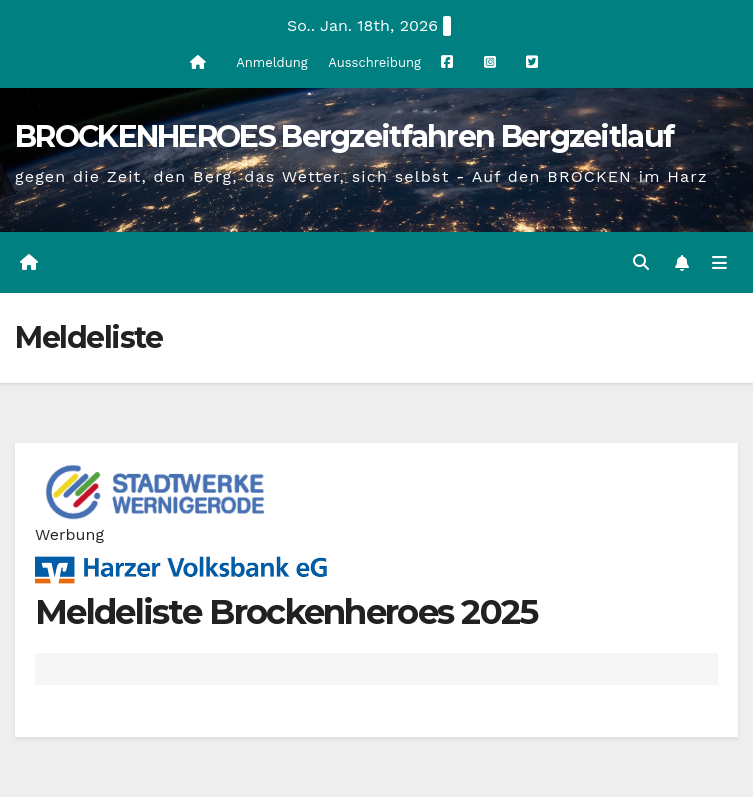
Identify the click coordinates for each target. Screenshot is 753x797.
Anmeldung (272, 62)
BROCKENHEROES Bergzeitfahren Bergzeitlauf (344, 136)
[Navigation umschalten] (719, 263)
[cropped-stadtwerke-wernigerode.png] (155, 490)
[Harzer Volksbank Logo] (185, 568)
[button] (641, 262)
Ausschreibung (374, 62)
